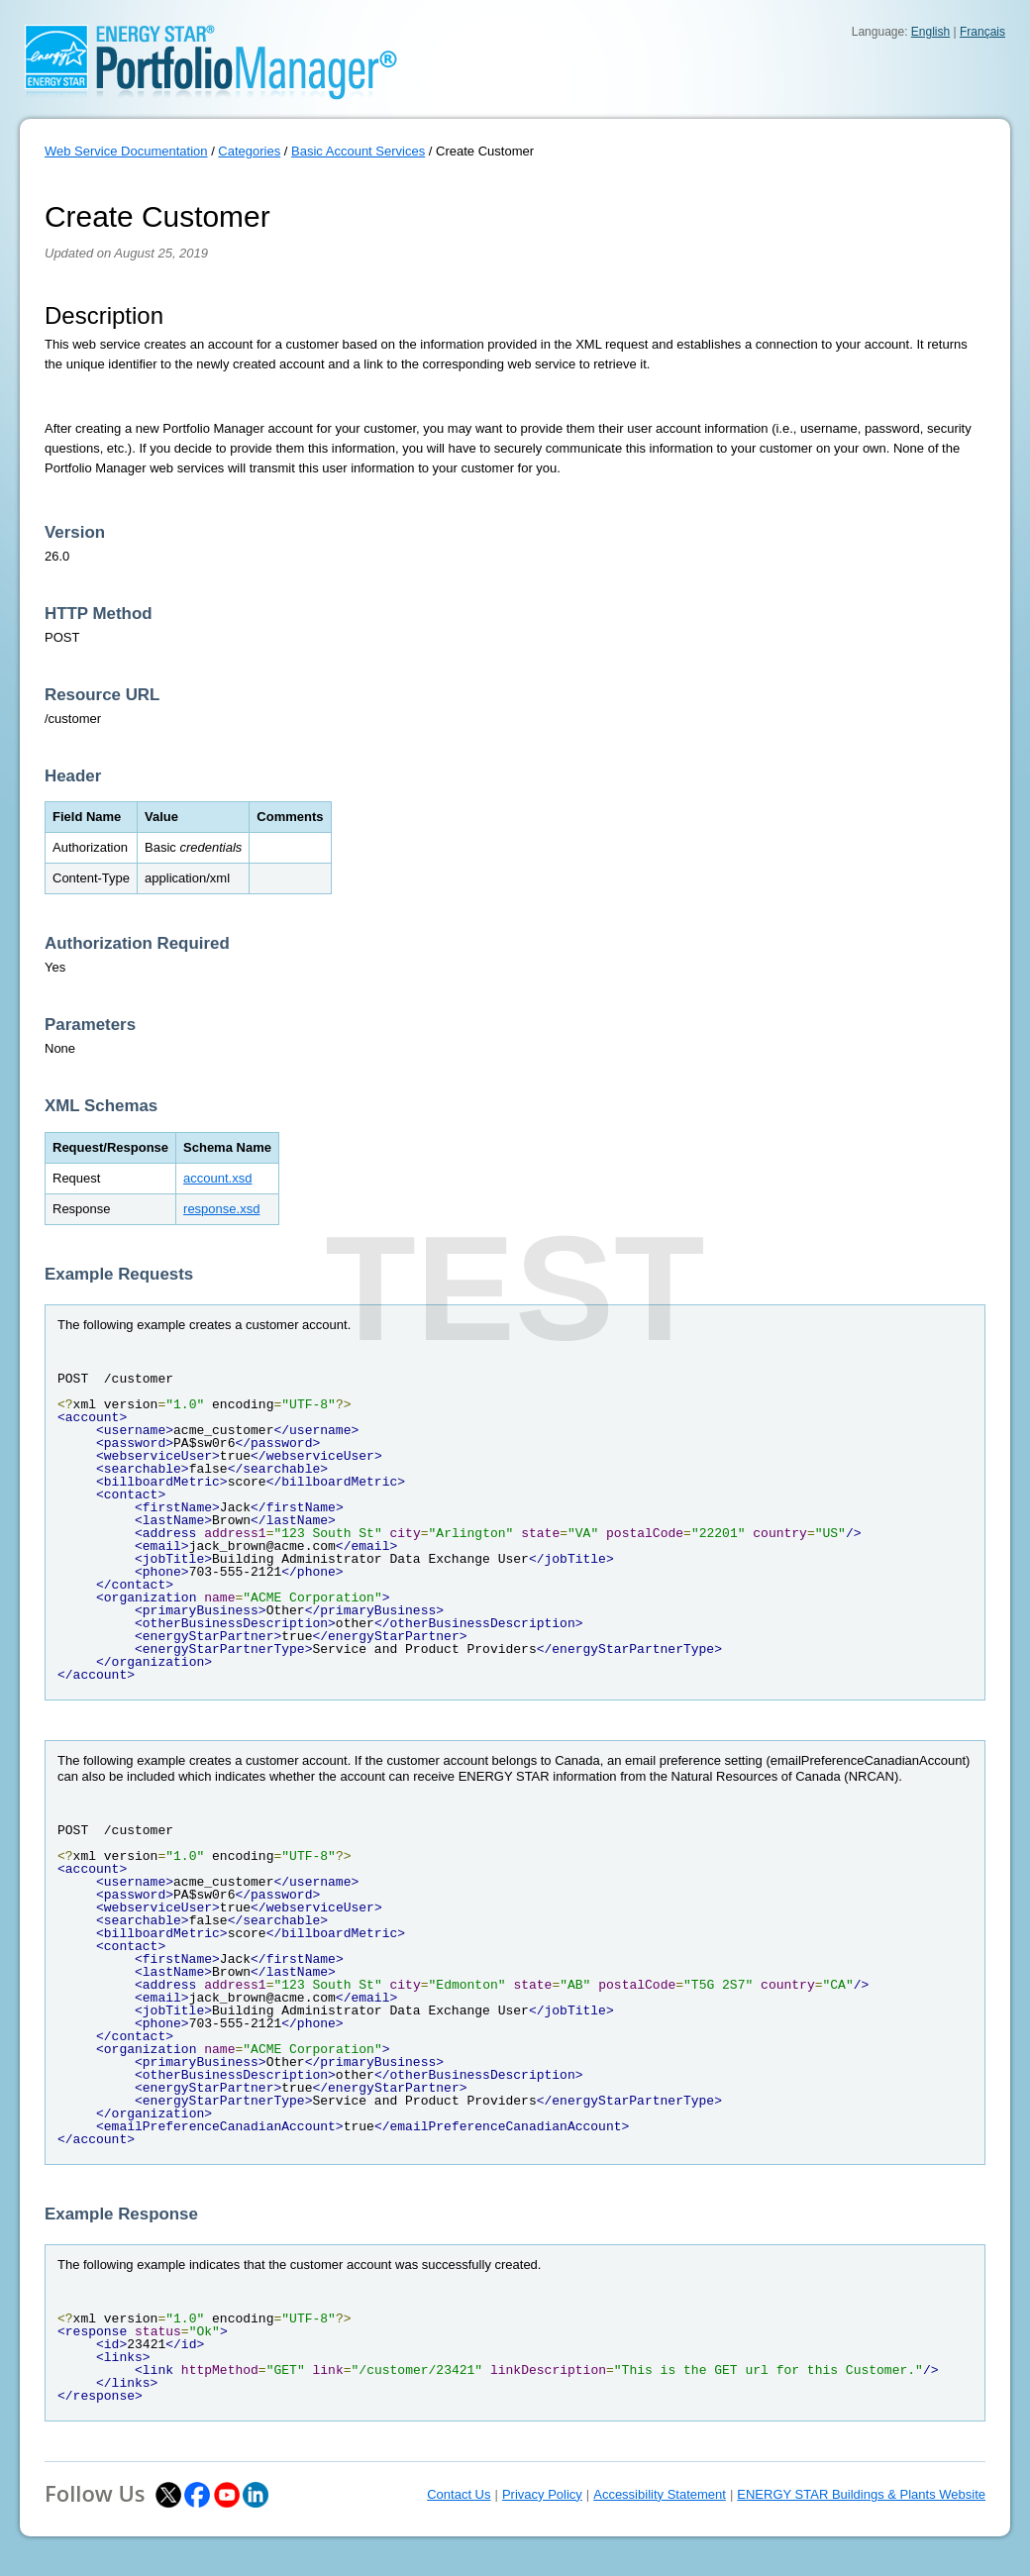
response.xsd (221, 1208)
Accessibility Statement (659, 2494)
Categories (249, 151)
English (930, 32)
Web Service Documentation (126, 151)
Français (982, 32)
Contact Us (458, 2494)
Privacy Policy (542, 2494)
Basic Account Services (358, 151)
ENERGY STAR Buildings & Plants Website (861, 2494)
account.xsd (217, 1178)
